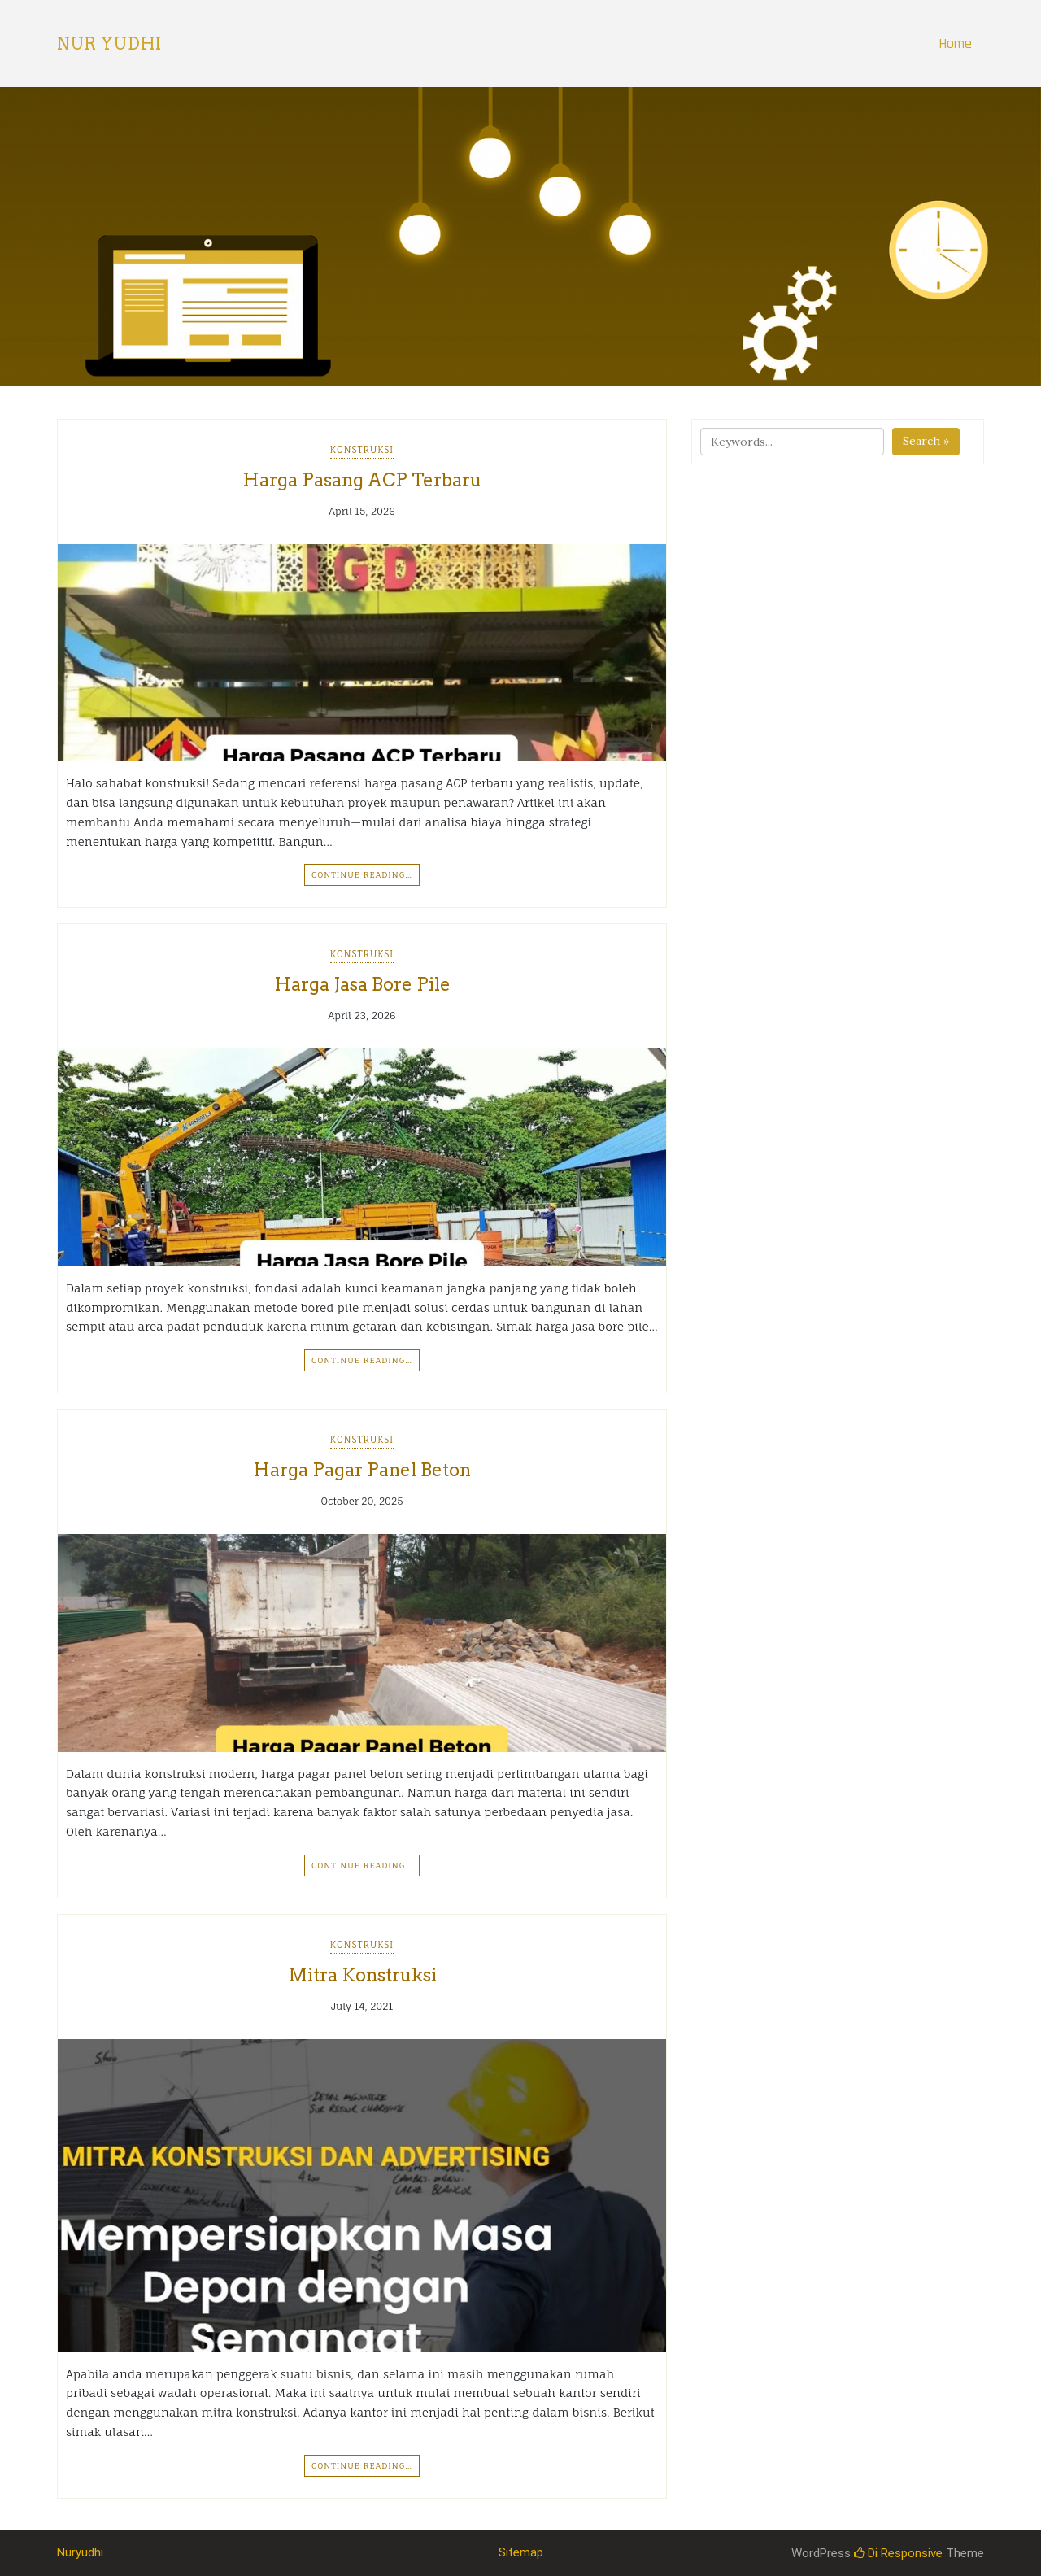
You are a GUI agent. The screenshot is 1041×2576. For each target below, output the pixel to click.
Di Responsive (898, 2553)
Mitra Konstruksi (362, 1974)
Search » (926, 441)
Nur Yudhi (109, 44)
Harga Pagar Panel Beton (362, 1469)
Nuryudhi (80, 2552)
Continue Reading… (361, 874)
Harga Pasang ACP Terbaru (361, 479)
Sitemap (521, 2552)
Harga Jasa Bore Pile (362, 984)
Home (955, 43)
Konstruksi (362, 449)
